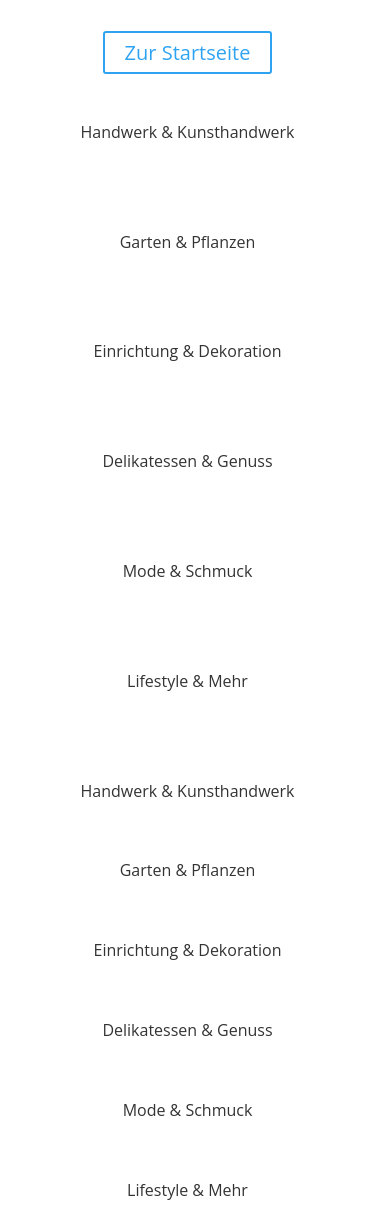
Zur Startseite (188, 52)
